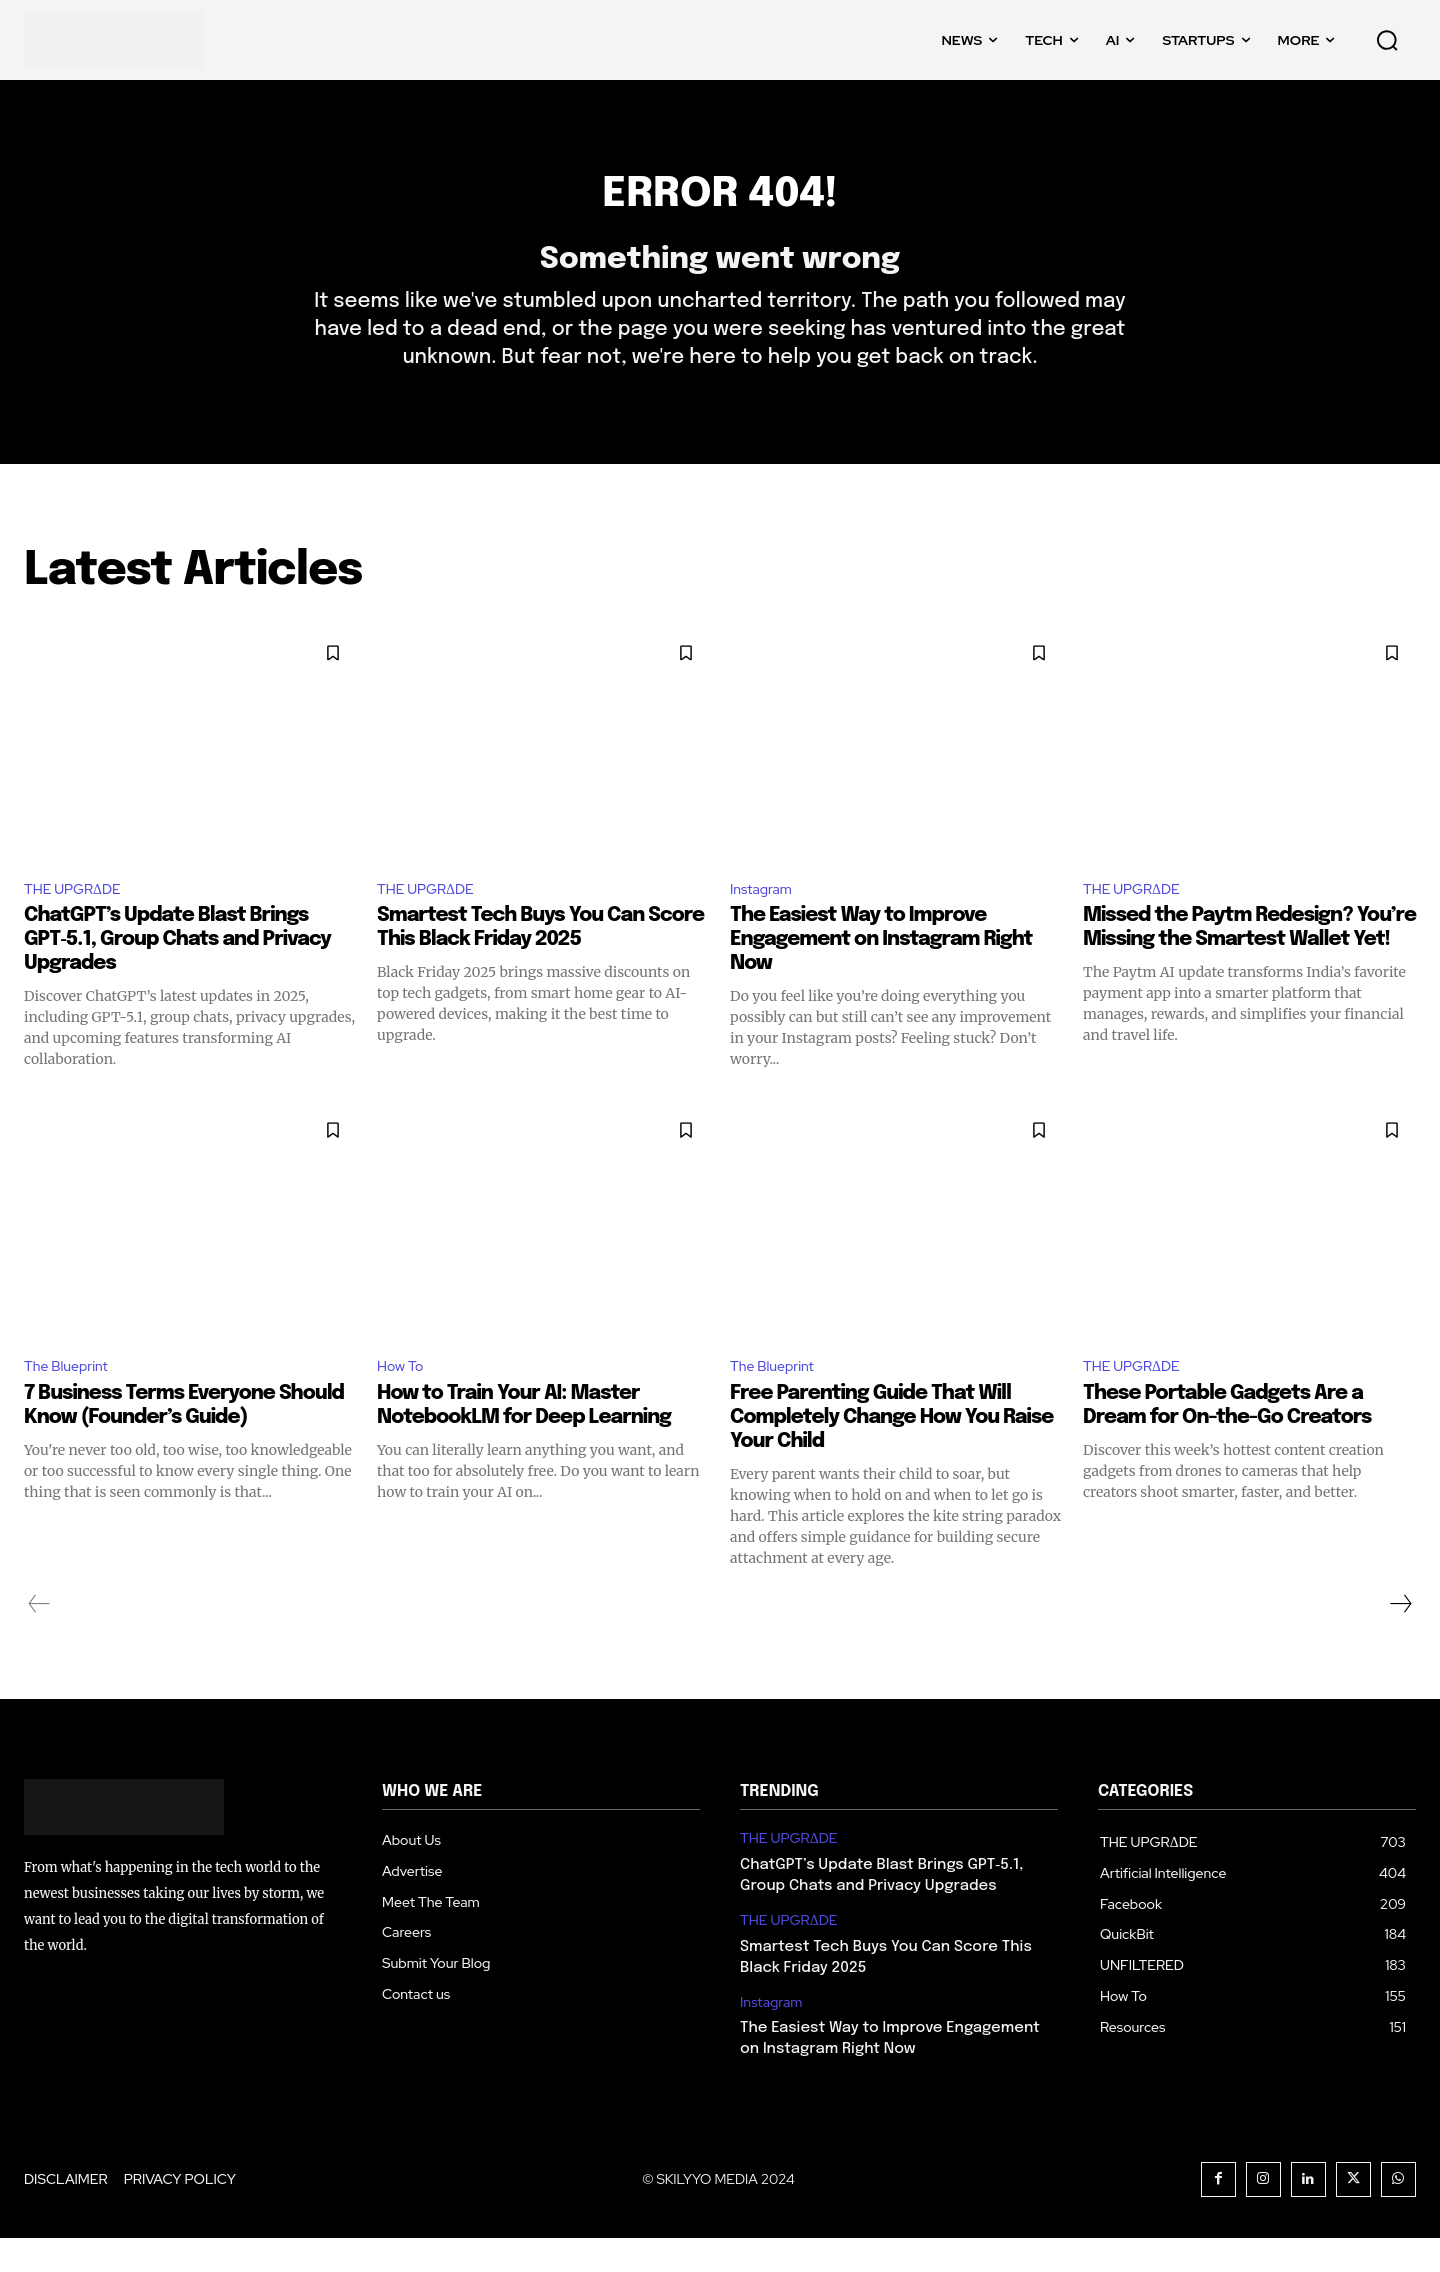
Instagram (765, 917)
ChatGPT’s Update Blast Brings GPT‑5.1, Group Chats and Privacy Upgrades (177, 970)
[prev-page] (39, 1637)
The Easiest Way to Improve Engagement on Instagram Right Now (881, 970)
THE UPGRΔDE (80, 917)
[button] (1387, 40)
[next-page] (1400, 1637)
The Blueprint (72, 1398)
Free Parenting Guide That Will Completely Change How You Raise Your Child (891, 1450)
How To (403, 1398)
